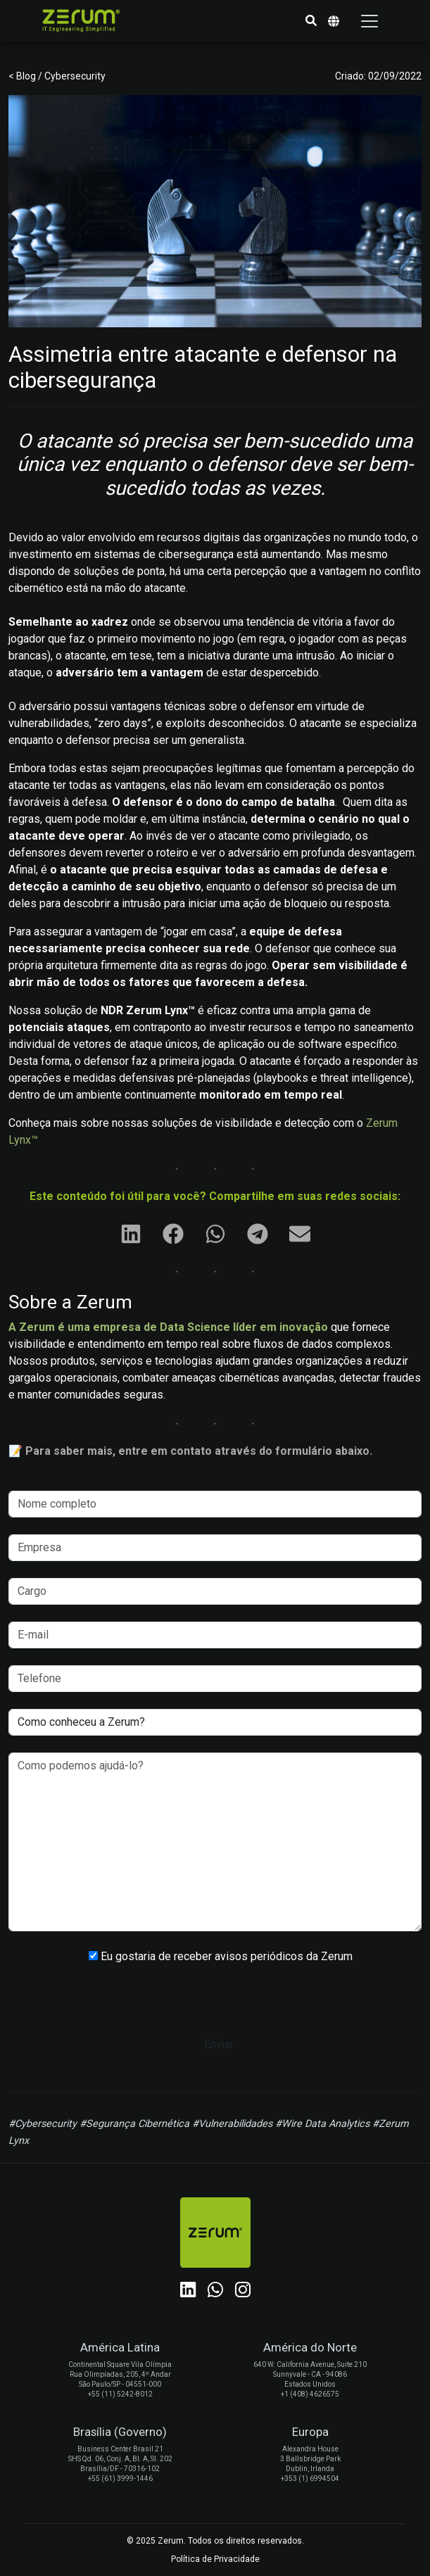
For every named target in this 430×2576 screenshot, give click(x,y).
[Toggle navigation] (369, 21)
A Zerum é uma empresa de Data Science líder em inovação (168, 1327)
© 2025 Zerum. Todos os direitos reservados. (215, 2541)
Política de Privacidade (215, 2559)
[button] (311, 21)
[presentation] (215, 2003)
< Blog (23, 76)
